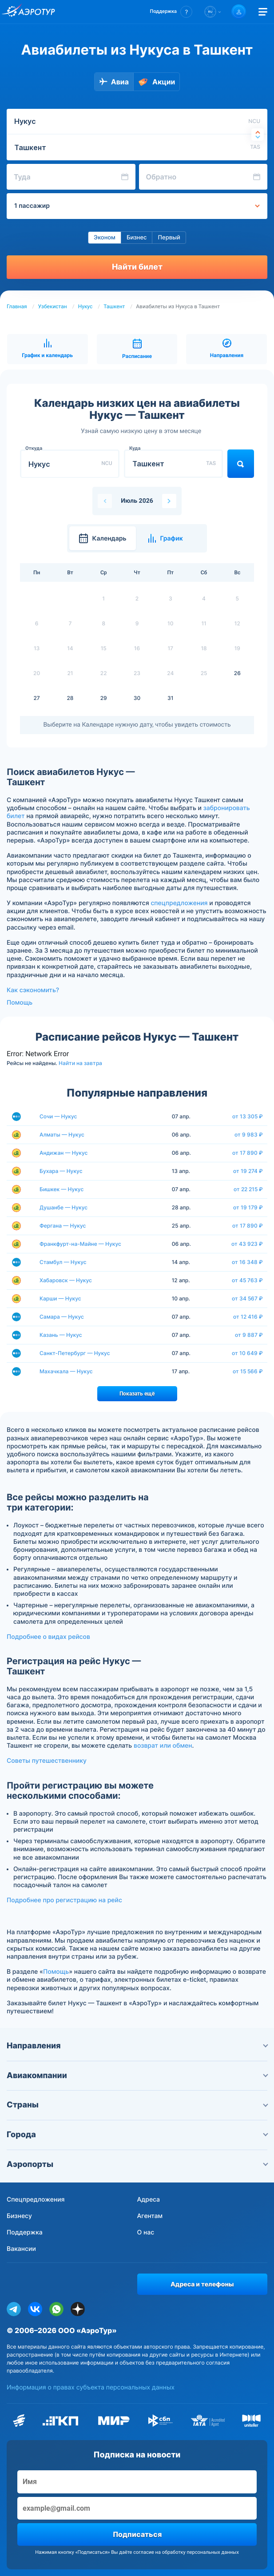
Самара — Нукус (62, 1316)
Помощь (19, 1002)
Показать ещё (137, 1394)
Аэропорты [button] (137, 2164)
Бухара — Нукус (61, 1171)
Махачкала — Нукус (66, 1371)
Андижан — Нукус (63, 1152)
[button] (171, 12)
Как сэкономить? (33, 990)
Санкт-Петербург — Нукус (75, 1353)
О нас (146, 2232)
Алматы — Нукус (62, 1134)
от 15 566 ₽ (248, 1371)
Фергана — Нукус (63, 1225)
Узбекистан (52, 306)
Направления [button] (137, 2046)
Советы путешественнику (47, 1761)
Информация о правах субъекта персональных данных (91, 2387)
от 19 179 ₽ (248, 1208)
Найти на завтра (80, 1063)
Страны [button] (137, 2105)
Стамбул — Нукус (63, 1262)
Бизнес (137, 237)
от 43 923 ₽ (247, 1244)
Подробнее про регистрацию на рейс (64, 1900)
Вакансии (21, 2249)
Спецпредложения (36, 2199)
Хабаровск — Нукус (66, 1280)
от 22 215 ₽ (248, 1189)
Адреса (148, 2199)
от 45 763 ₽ (247, 1280)
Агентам (150, 2216)
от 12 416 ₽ (248, 1317)
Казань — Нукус (61, 1335)
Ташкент (114, 306)
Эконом (104, 237)
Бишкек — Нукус (61, 1189)
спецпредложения (179, 903)
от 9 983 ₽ (248, 1135)
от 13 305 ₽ (247, 1116)
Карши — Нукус (60, 1298)
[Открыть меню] (262, 12)
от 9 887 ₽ (249, 1335)
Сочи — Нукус (58, 1116)
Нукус (85, 306)
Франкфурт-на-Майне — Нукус (80, 1243)
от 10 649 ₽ (247, 1353)
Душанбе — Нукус (63, 1207)
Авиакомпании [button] (137, 2075)
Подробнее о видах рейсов (48, 1637)
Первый (169, 237)
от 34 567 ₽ (247, 1299)
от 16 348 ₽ (247, 1262)
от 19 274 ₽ (248, 1171)
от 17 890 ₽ (247, 1153)
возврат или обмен (163, 1745)
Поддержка (25, 2232)
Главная (17, 306)
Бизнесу (19, 2216)
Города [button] (137, 2134)
